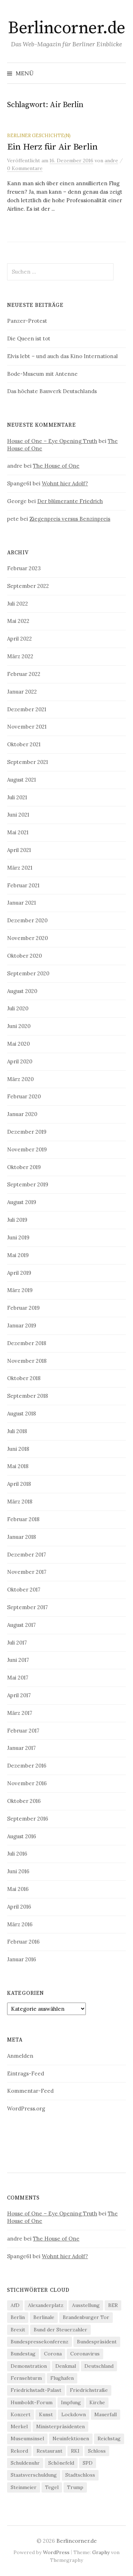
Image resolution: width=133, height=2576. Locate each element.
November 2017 (26, 1572)
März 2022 (20, 656)
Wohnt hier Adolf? (65, 483)
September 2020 (28, 973)
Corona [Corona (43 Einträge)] (53, 2353)
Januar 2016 (21, 1959)
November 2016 (27, 1783)
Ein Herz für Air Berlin (52, 146)
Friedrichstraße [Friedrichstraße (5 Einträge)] (89, 2390)
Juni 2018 (18, 1448)
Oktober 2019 (24, 1167)
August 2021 (21, 779)
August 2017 (21, 1625)
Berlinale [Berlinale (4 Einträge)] (43, 2317)
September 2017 (27, 1607)
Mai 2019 (18, 1255)
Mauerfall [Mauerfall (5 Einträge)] (105, 2414)
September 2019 (27, 1184)
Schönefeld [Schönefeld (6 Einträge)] (61, 2463)
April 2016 (19, 1906)
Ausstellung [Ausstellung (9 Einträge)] (86, 2305)
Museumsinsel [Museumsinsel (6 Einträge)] (27, 2438)
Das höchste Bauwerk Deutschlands (52, 391)
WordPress (56, 2552)
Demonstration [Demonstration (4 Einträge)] (29, 2366)
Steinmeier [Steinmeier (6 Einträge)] (24, 2487)
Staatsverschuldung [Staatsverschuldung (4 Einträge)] (34, 2475)
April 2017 (19, 1695)
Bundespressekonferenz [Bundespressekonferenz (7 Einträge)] (39, 2341)
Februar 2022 (23, 674)
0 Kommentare (25, 168)
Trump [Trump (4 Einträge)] (75, 2487)
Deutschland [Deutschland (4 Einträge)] (98, 2366)
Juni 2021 (18, 814)
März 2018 (19, 1501)
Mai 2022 (18, 621)
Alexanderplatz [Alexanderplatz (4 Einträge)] (45, 2305)
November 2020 (27, 938)
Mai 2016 (18, 1889)
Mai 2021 (17, 832)
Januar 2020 (22, 1114)
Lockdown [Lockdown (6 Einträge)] (73, 2414)
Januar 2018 (21, 1537)
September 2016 (27, 1818)
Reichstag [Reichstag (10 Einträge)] (109, 2438)
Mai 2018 (17, 1466)
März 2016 (20, 1924)
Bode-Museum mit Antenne (42, 373)
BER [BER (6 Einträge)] (113, 2305)
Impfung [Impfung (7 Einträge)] (71, 2402)
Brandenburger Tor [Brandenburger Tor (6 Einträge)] (86, 2317)
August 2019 (21, 1202)
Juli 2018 (17, 1431)
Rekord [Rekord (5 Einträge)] (19, 2451)
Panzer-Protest (27, 320)
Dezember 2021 (26, 709)
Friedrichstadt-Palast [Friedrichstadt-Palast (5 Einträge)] (36, 2390)
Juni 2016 (18, 1871)
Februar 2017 (23, 1730)
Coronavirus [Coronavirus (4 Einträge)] (85, 2353)
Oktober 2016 (24, 1801)
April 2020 (19, 1061)
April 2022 (19, 638)
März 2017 (19, 1713)
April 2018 (19, 1483)
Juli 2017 (17, 1642)
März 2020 (20, 1079)
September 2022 (28, 586)
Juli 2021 (17, 797)
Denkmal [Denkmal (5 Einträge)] (65, 2366)
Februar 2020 (24, 1096)
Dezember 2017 (26, 1554)
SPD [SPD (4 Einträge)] (88, 2463)
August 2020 (22, 991)
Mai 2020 (18, 1043)
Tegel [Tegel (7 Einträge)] (52, 2487)
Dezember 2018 (26, 1343)
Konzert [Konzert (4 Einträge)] (21, 2414)
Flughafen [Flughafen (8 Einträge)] (62, 2378)
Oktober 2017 (23, 1589)
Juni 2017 (18, 1660)
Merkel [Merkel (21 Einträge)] (19, 2426)
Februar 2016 (23, 1941)
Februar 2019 (23, 1307)
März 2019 (20, 1290)
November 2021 (26, 726)
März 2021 (19, 867)
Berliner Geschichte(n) (39, 135)
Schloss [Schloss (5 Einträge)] (97, 2451)
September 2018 (27, 1395)
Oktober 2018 (23, 1378)
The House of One (56, 465)
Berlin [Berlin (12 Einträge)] (18, 2317)
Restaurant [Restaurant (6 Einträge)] (49, 2451)
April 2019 (19, 1272)
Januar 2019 (21, 1325)
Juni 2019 (18, 1237)
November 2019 (27, 1149)
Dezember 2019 (26, 1131)
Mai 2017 (17, 1677)
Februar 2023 (24, 568)
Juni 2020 (19, 1026)
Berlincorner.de (66, 28)
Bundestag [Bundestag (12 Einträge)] (23, 2353)
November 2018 (26, 1360)
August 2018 (21, 1413)
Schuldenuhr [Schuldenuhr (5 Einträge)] (25, 2463)
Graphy (101, 2552)
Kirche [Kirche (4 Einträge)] (97, 2402)
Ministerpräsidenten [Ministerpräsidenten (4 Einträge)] (60, 2426)
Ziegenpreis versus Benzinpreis (69, 518)
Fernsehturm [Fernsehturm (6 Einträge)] (26, 2378)
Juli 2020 (17, 1008)
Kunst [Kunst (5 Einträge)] (46, 2414)
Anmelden (20, 2055)
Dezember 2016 (26, 1765)
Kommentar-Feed (30, 2090)
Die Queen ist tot (28, 338)
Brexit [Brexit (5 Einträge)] (18, 2329)
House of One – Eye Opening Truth (52, 441)
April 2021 (19, 850)
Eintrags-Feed (25, 2073)
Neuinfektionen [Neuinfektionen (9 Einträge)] (70, 2438)
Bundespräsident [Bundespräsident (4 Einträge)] (97, 2341)
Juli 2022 (17, 603)
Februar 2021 (23, 885)
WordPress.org (26, 2108)
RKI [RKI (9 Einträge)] (75, 2451)
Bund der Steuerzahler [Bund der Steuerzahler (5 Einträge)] (60, 2329)
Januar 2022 (22, 691)
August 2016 (21, 1836)
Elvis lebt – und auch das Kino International (62, 356)
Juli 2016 (17, 1853)
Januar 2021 (21, 902)
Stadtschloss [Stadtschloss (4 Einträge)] (80, 2475)
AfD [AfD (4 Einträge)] (15, 2305)
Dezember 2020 (27, 920)
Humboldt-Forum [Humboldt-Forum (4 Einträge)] (31, 2402)
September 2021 (27, 762)
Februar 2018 (23, 1519)
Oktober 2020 (24, 955)
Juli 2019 (17, 1219)
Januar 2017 (21, 1748)
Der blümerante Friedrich (70, 501)
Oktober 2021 (23, 744)
